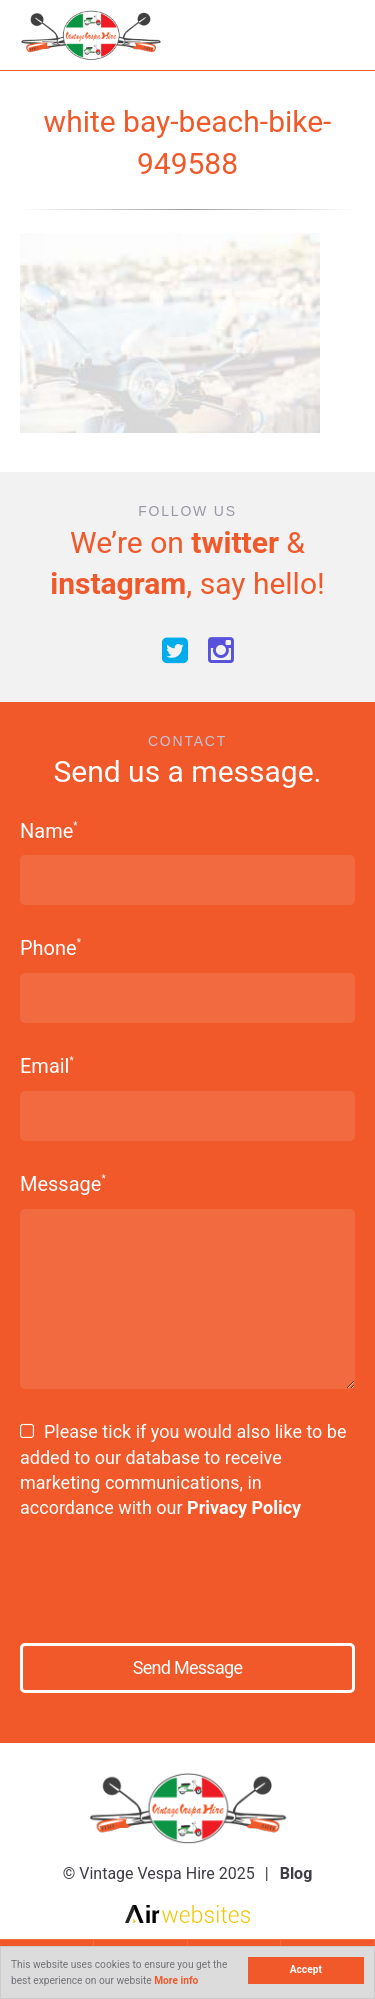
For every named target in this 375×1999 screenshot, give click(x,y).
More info (176, 1980)
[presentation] (160, 1574)
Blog (296, 1873)
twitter (235, 542)
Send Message (187, 1667)
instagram (118, 583)
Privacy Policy (244, 1507)
